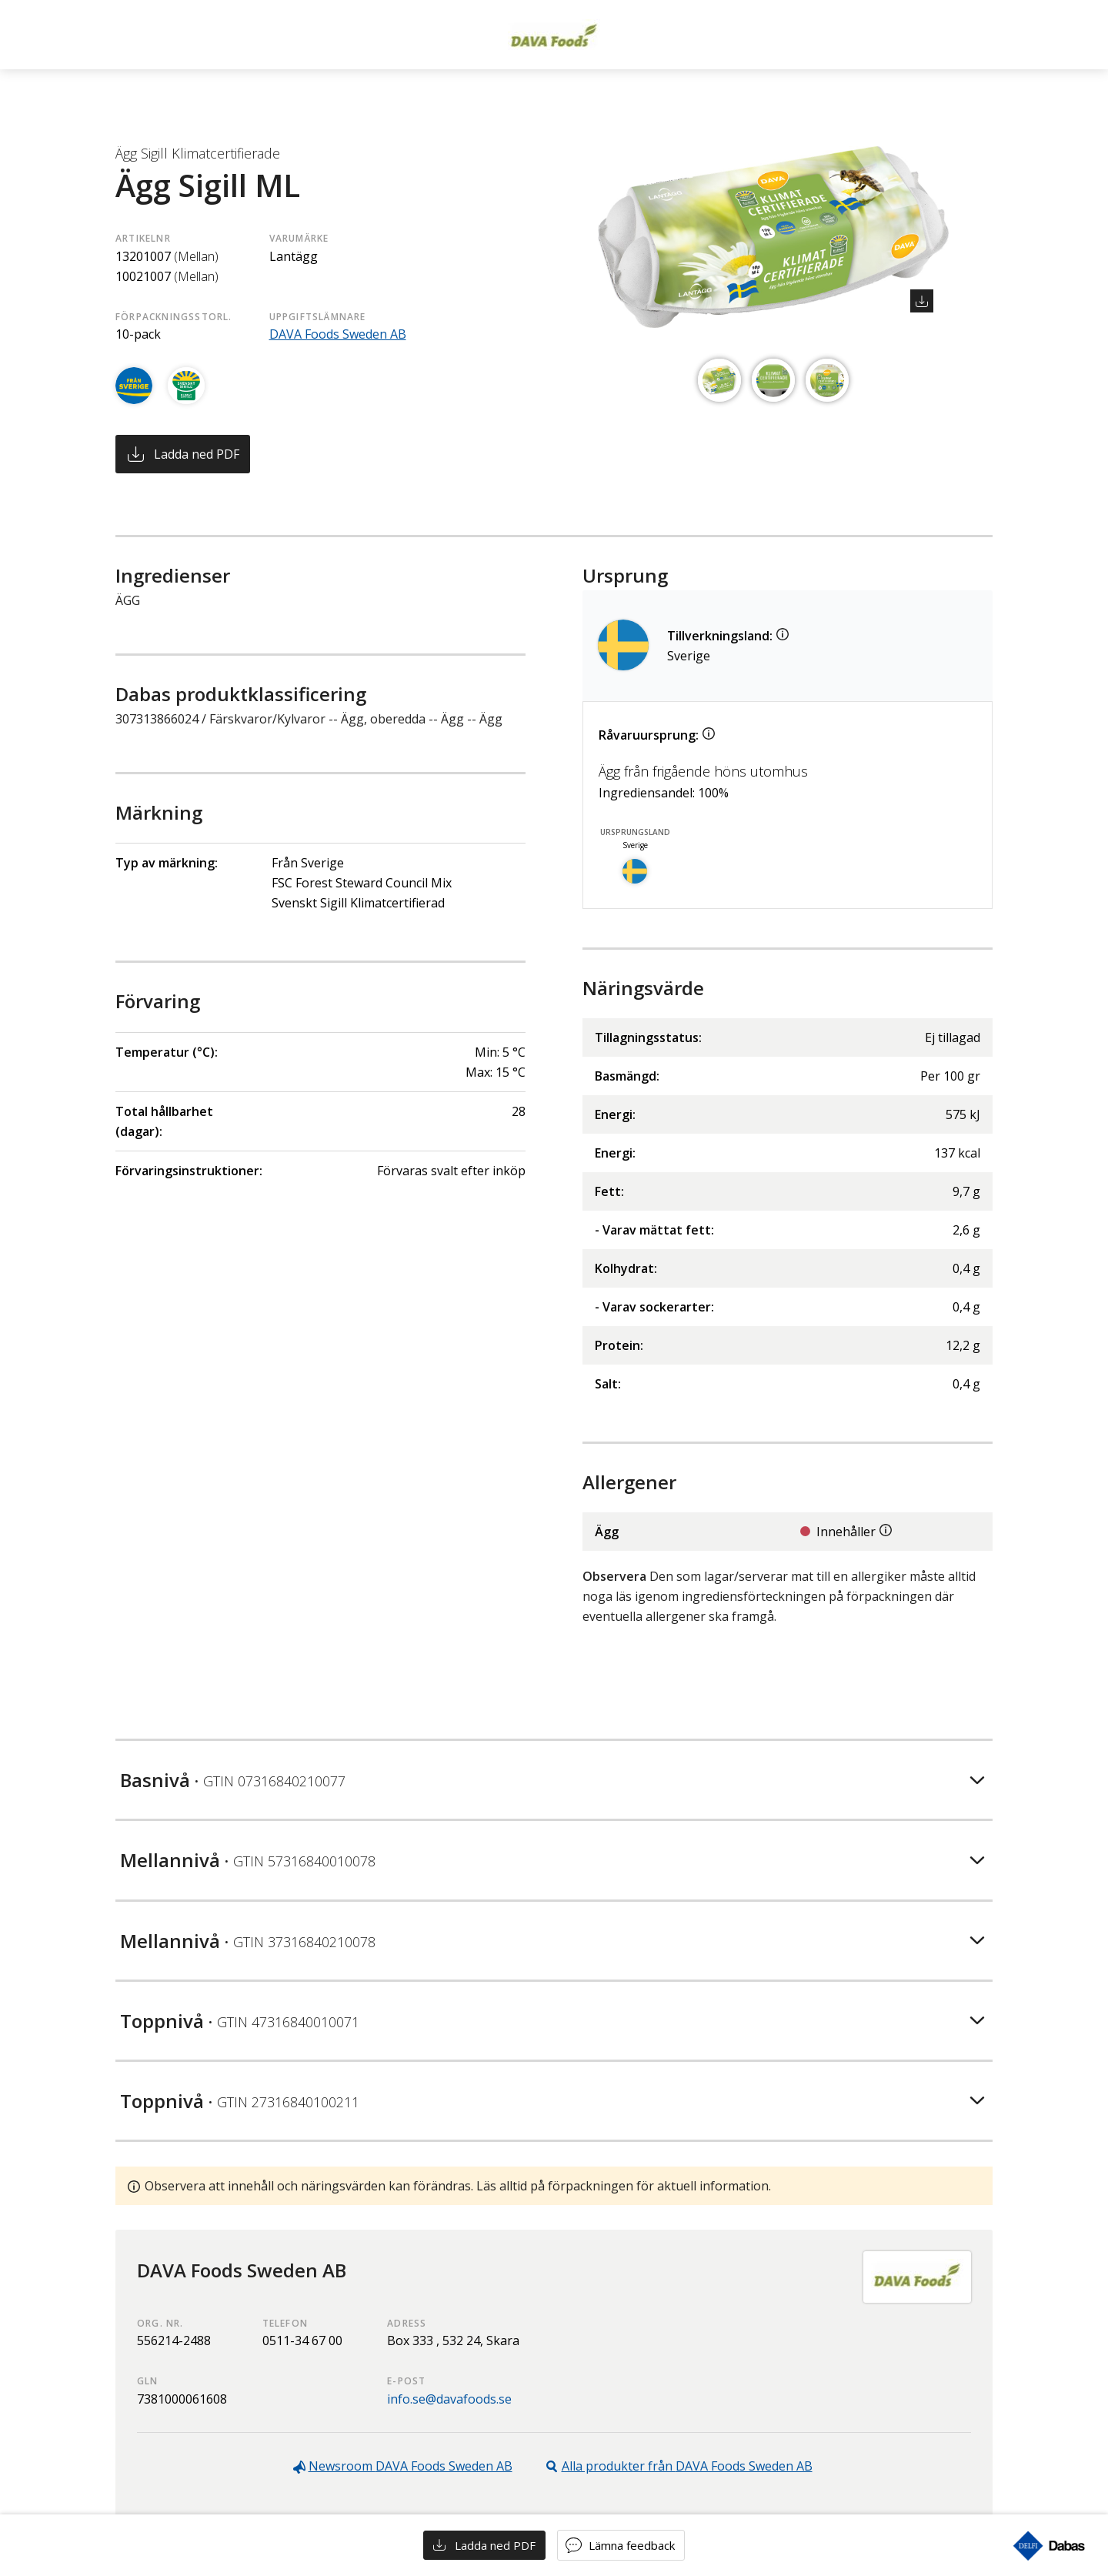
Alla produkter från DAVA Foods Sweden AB (687, 2465)
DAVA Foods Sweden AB (337, 334)
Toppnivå (239, 2020)
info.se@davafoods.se (449, 2399)
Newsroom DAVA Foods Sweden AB (410, 2465)
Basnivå (232, 1780)
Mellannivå (247, 1860)
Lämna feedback (632, 2545)
